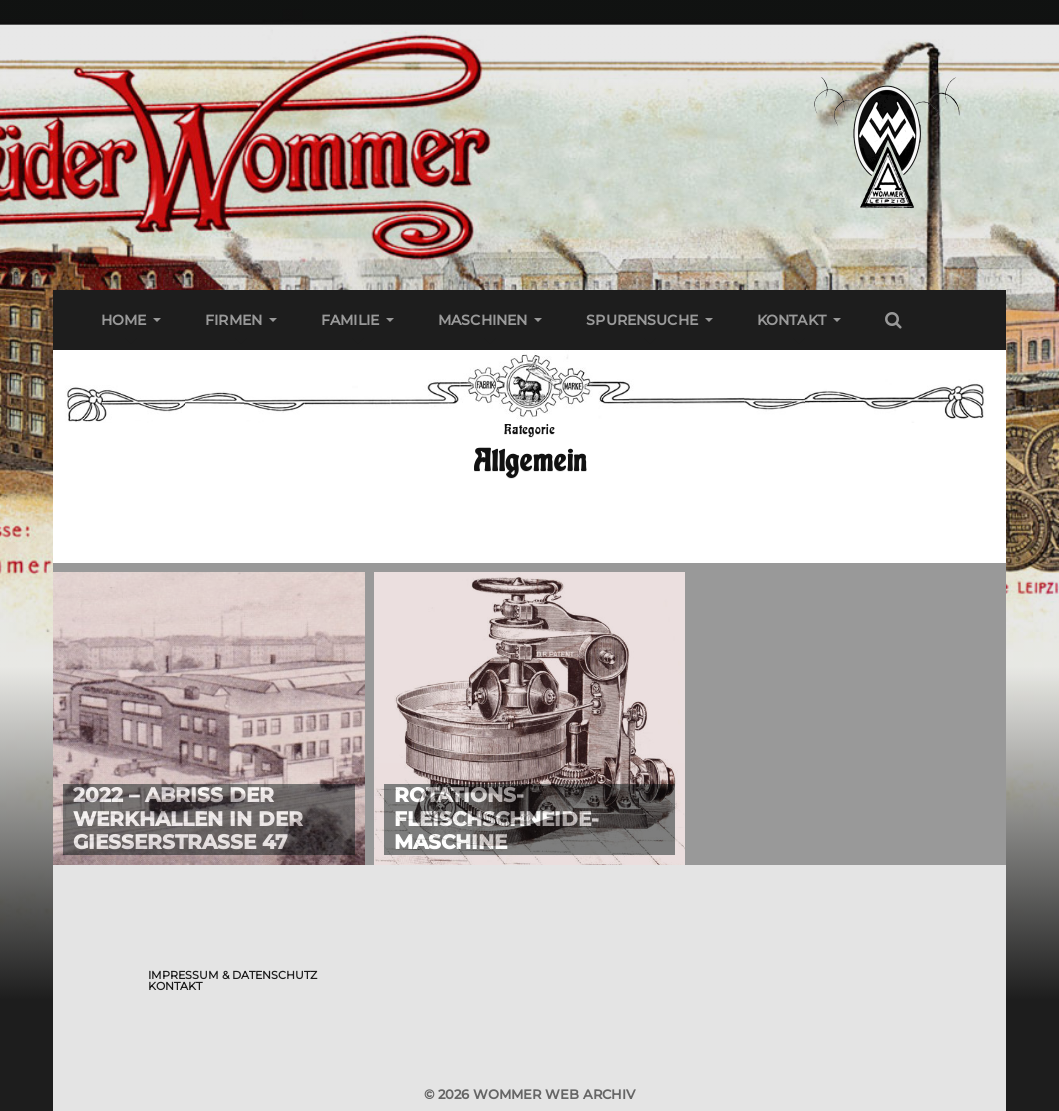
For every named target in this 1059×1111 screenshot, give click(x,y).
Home (124, 320)
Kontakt (791, 320)
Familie (350, 320)
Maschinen (482, 320)
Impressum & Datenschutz (232, 975)
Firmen (233, 320)
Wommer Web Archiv (554, 1094)
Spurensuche (642, 320)
